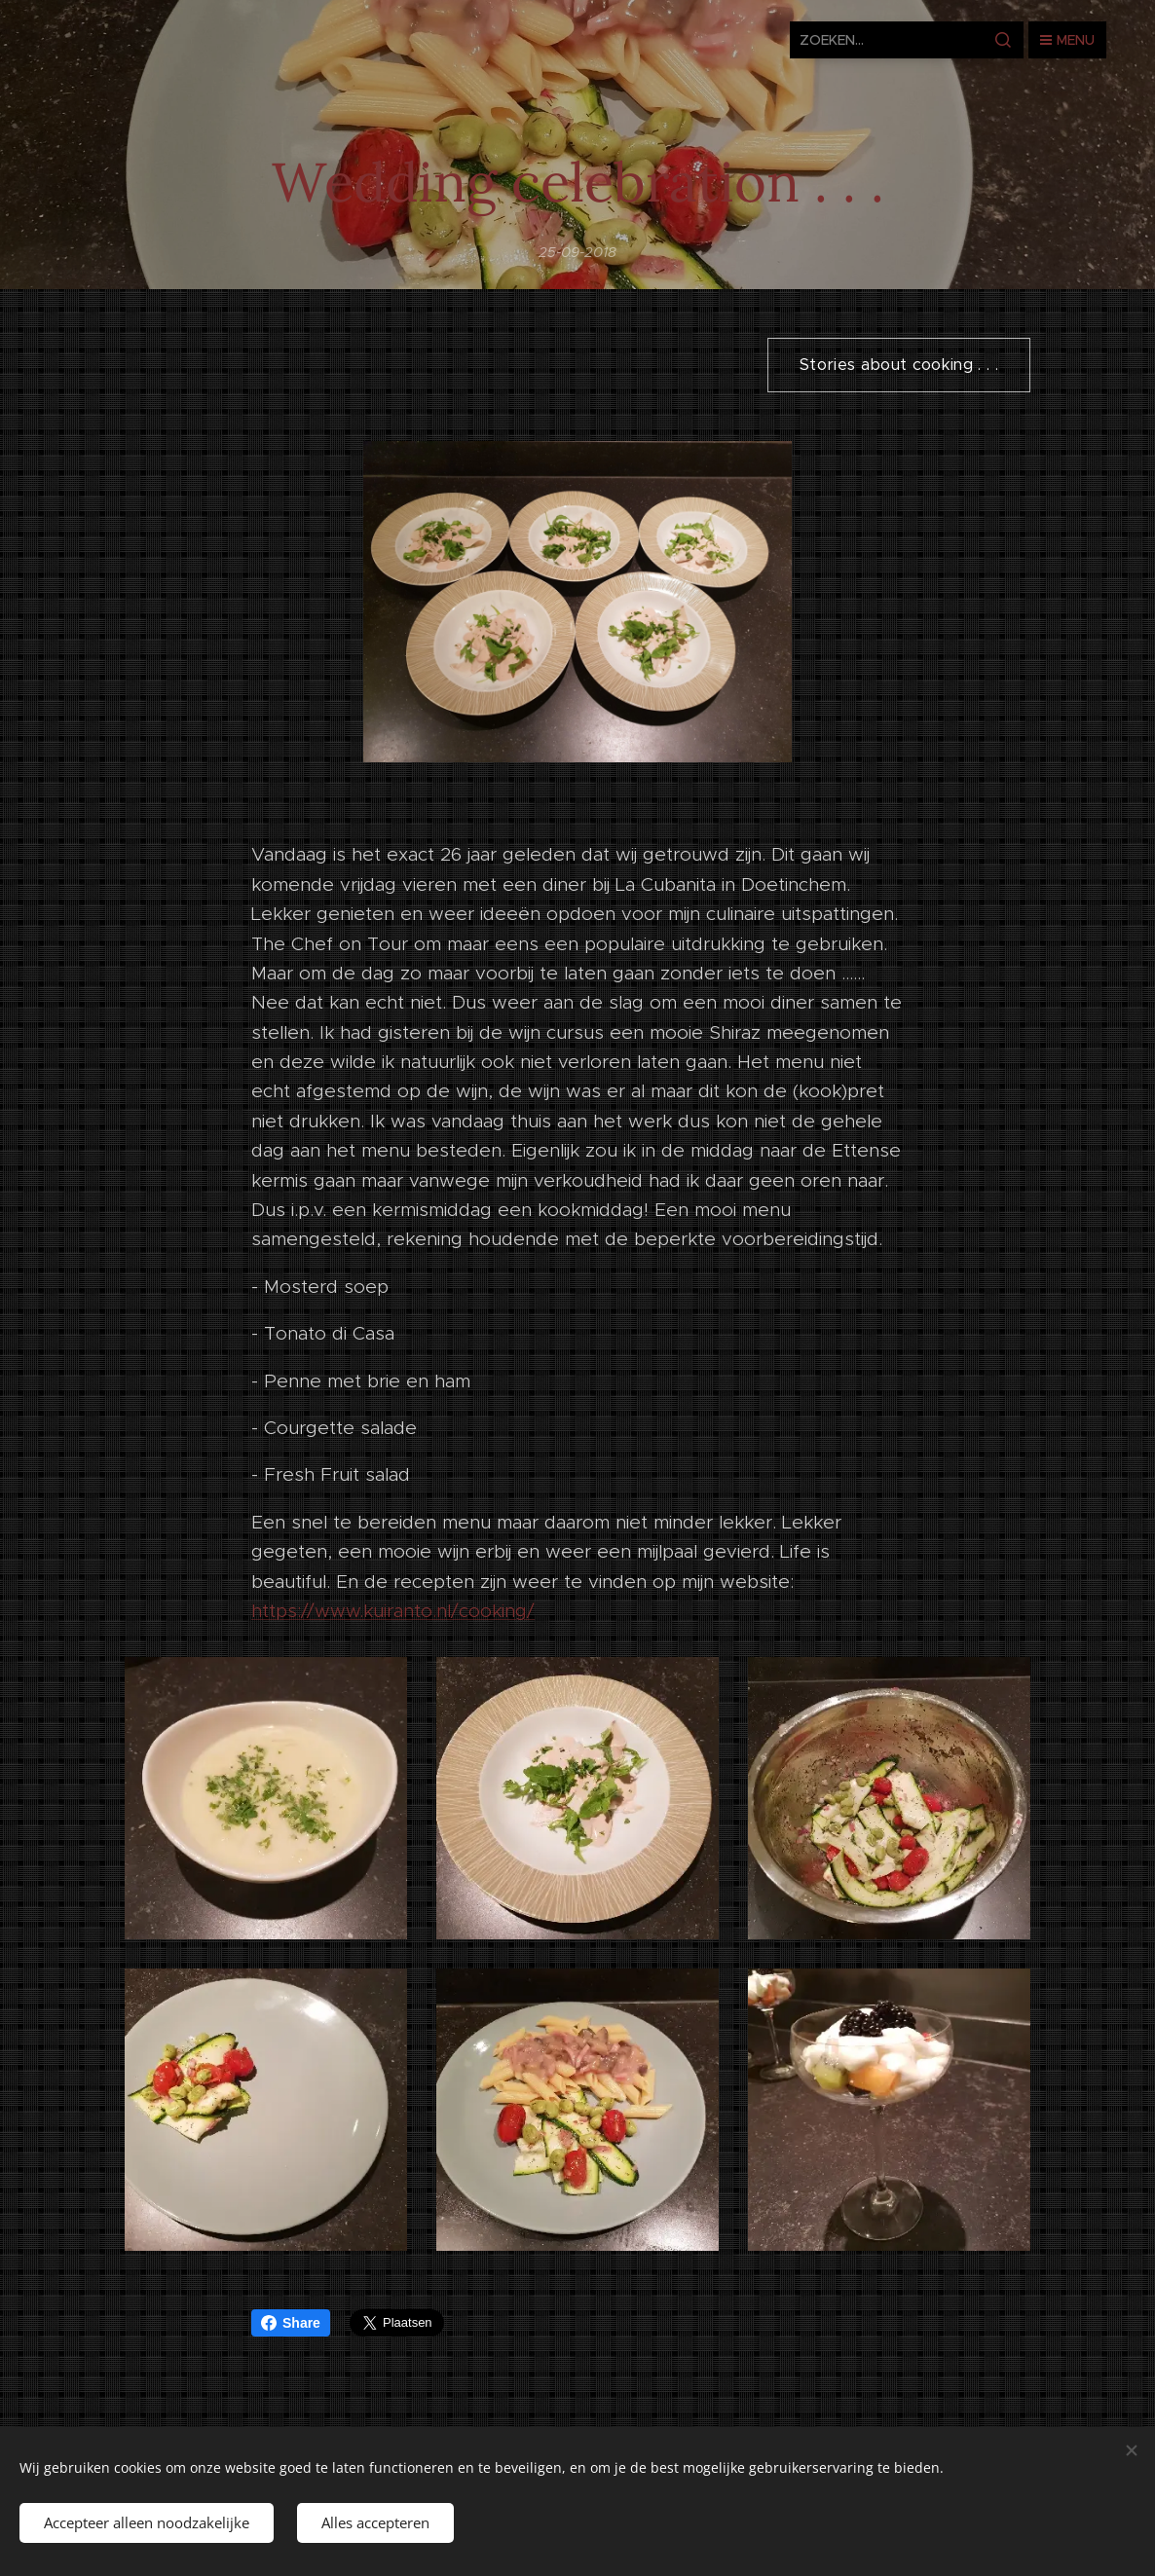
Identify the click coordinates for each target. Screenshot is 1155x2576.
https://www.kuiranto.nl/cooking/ (393, 1611)
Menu (1067, 40)
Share (290, 2323)
